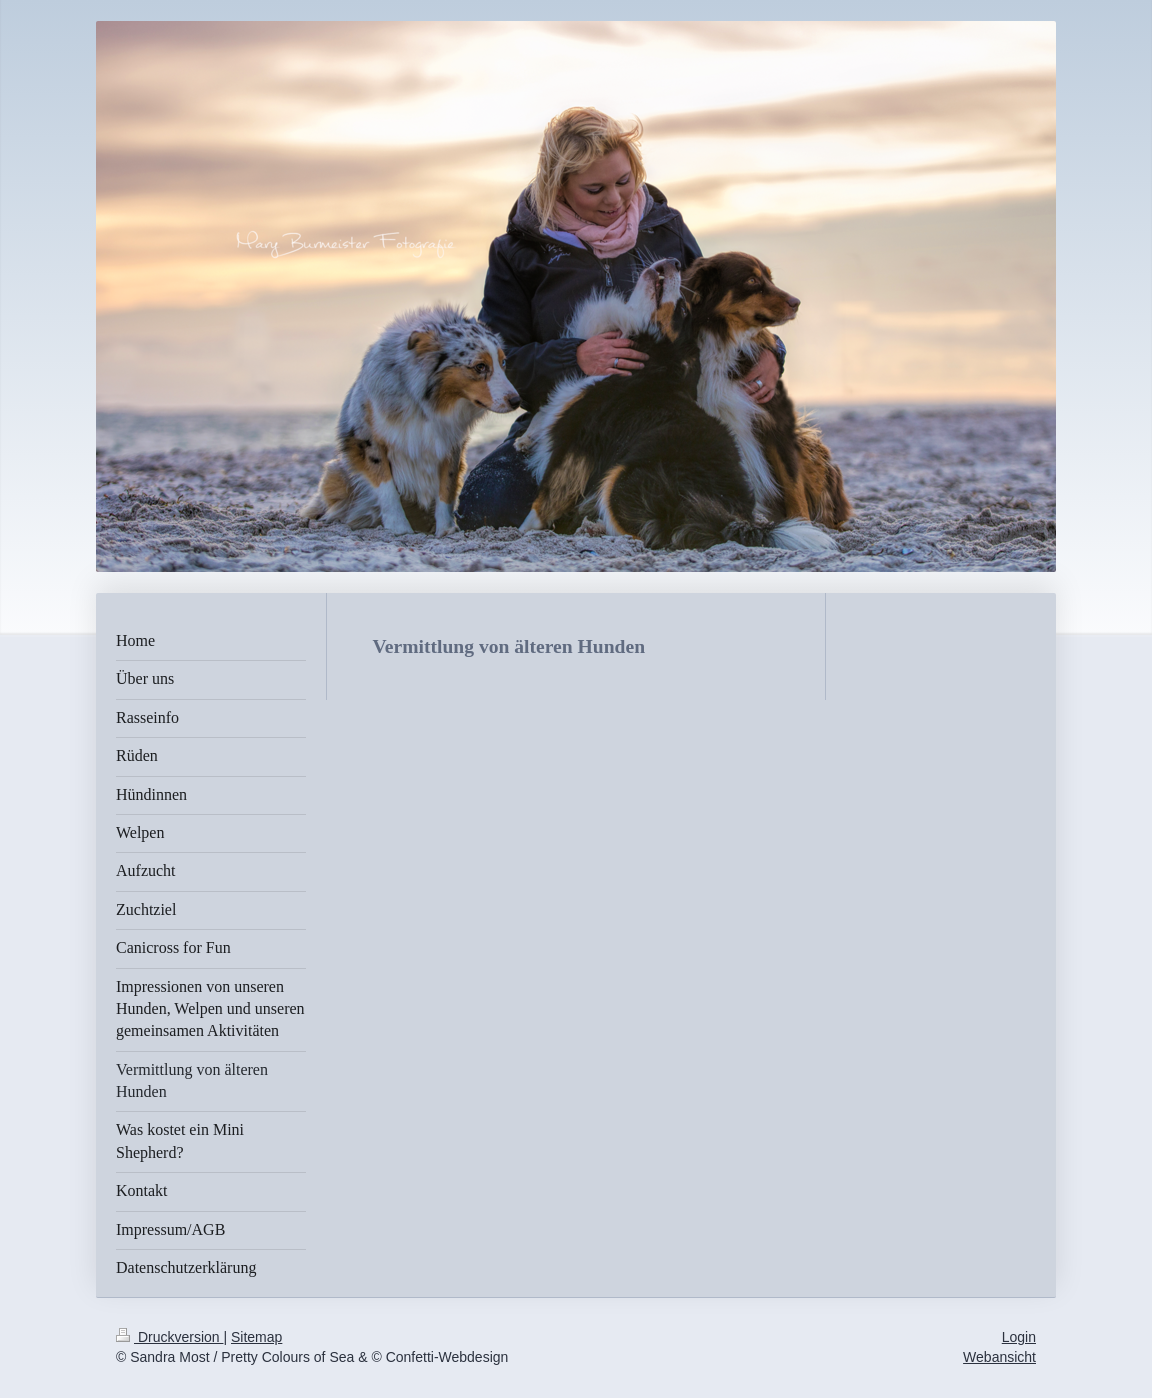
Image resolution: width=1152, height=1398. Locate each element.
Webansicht (999, 1357)
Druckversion (169, 1337)
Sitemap (256, 1337)
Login (1019, 1337)
